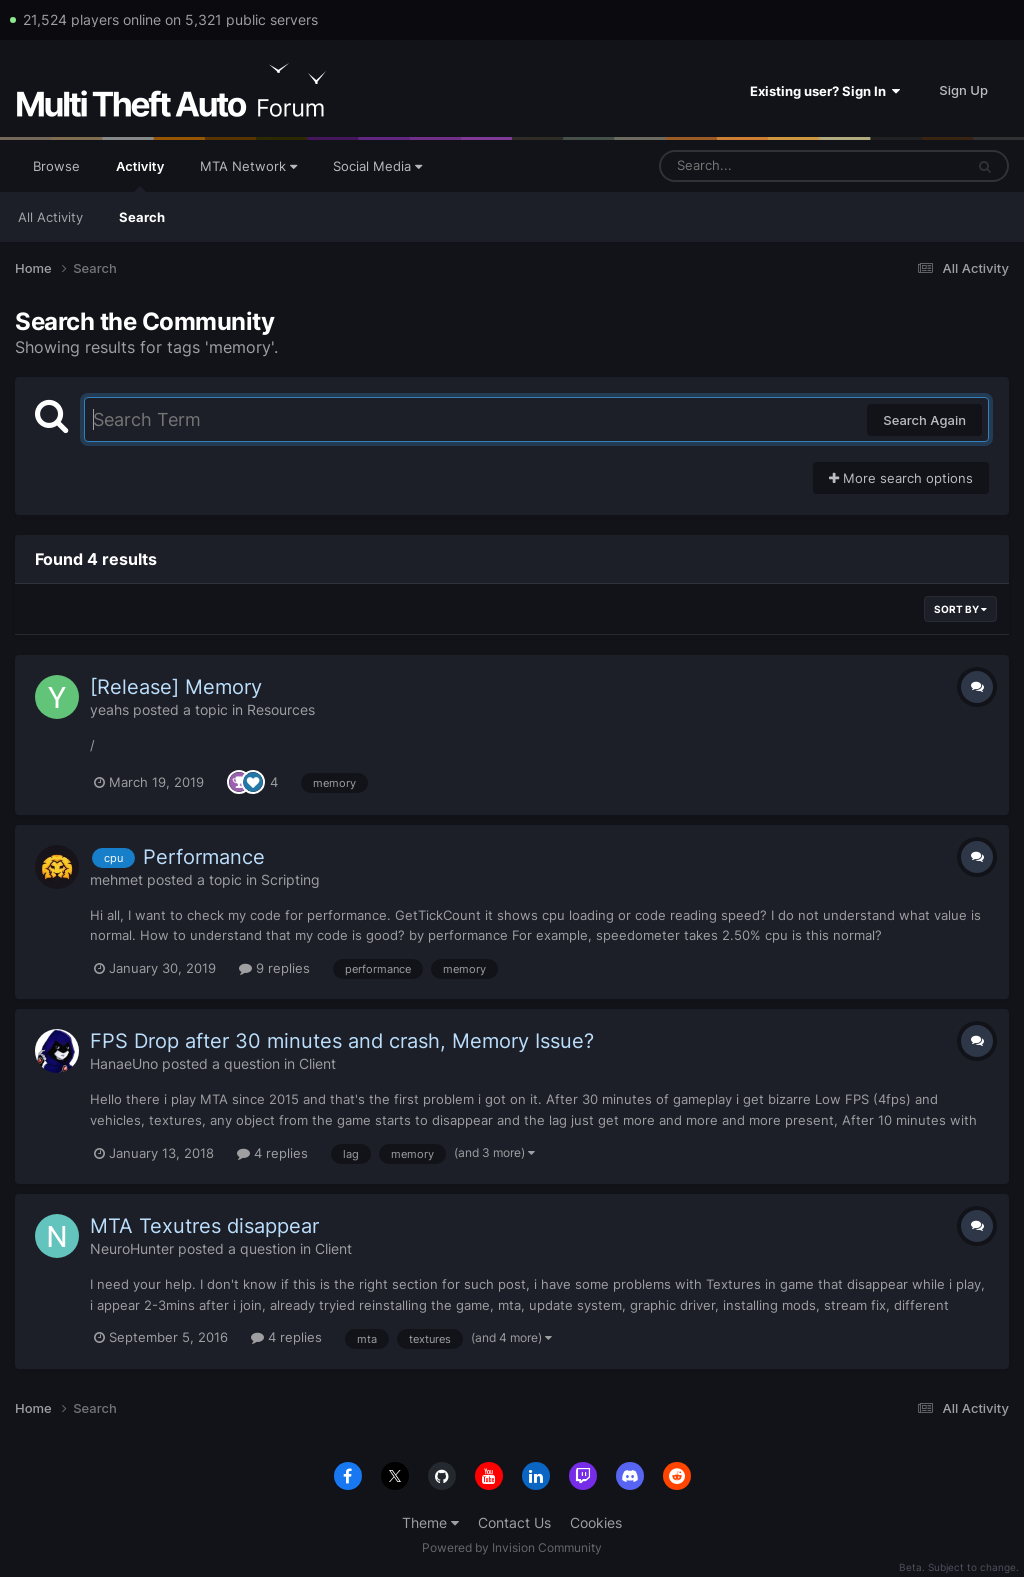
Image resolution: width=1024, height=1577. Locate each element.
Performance (204, 857)
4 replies (272, 1153)
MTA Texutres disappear (204, 1226)
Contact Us (514, 1522)
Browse (56, 166)
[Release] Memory (176, 687)
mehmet (116, 879)
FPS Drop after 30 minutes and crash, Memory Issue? (342, 1041)
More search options (901, 478)
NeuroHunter (132, 1248)
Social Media (377, 166)
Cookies (596, 1522)
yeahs (109, 709)
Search (142, 217)
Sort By (960, 609)
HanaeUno (124, 1063)
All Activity (50, 217)
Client (317, 1063)
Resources (281, 709)
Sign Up (963, 90)
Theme (430, 1522)
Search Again (924, 420)
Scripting (290, 879)
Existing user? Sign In (825, 91)
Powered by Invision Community (512, 1547)
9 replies (274, 968)
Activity (140, 175)
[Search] (759, 166)
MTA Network (248, 166)
